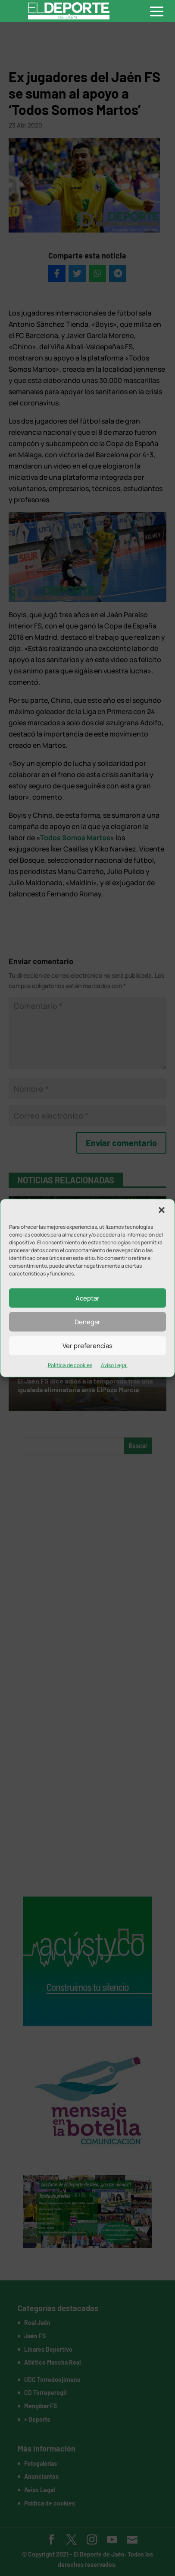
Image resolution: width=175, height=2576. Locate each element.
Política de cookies (70, 1365)
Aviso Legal (114, 1365)
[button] (161, 1210)
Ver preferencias (87, 1345)
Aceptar (87, 1297)
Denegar (87, 1321)
